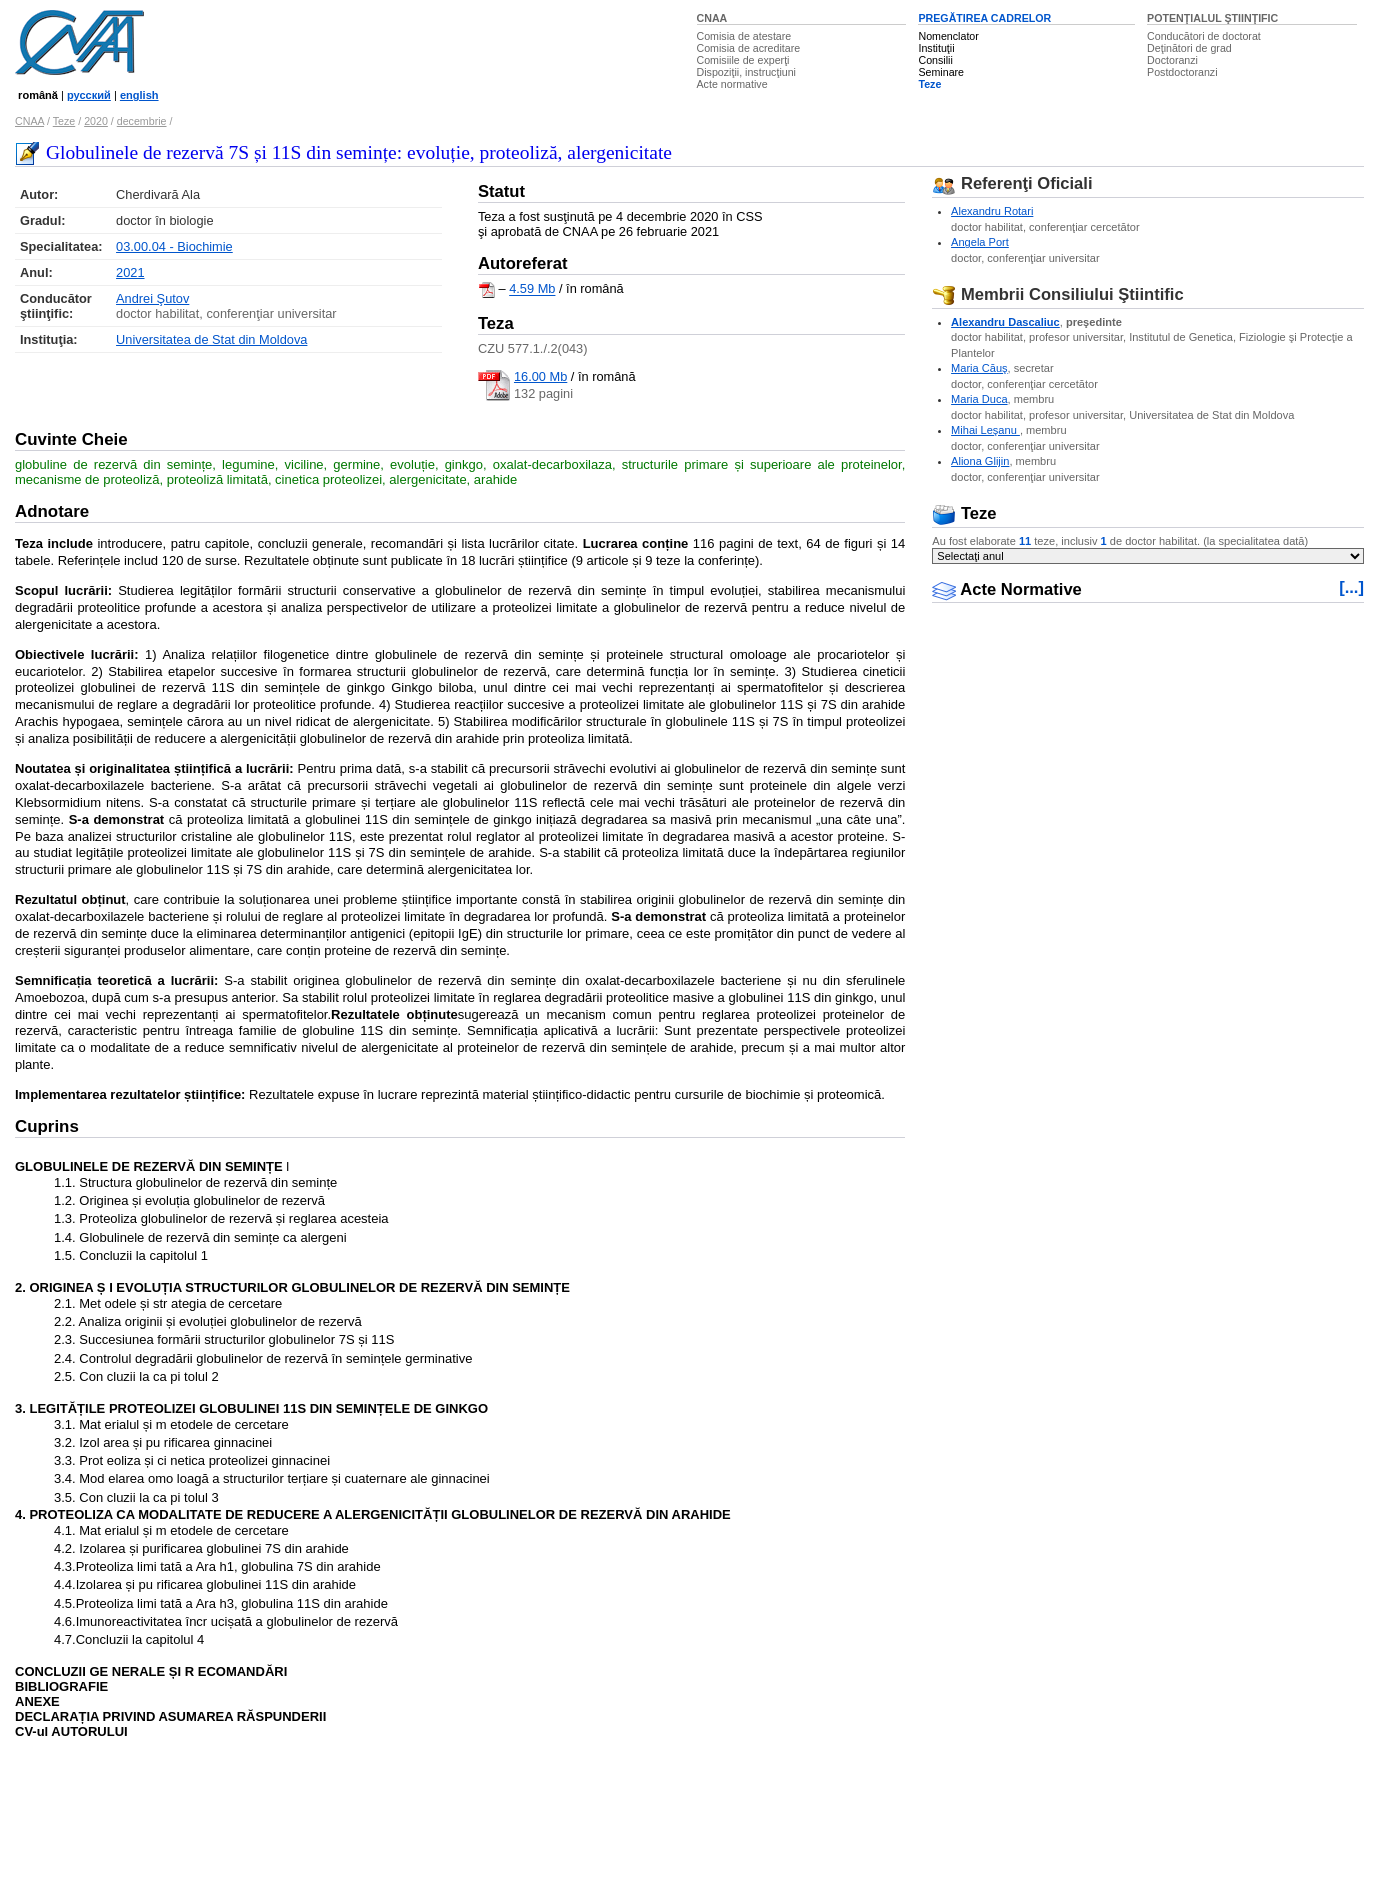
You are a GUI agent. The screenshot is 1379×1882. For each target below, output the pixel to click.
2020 (96, 121)
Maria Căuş (979, 368)
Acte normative (732, 84)
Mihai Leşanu (985, 430)
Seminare (941, 72)
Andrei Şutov (152, 298)
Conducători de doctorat (1204, 36)
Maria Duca (979, 399)
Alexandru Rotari (992, 211)
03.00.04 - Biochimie (174, 246)
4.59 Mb (532, 289)
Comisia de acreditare (749, 48)
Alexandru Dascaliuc (1005, 322)
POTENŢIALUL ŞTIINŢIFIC (1212, 18)
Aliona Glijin (980, 461)
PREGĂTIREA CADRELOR (984, 18)
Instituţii (936, 48)
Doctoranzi (1172, 60)
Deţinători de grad (1189, 48)
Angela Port (980, 242)
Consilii (935, 60)
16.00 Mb (540, 376)
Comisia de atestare (744, 36)
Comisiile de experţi (743, 60)
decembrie (142, 121)
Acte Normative (1007, 589)
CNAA (712, 18)
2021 (130, 272)
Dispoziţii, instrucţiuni (747, 72)
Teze (929, 84)
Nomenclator (948, 36)
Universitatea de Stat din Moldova (211, 339)
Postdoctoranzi (1182, 72)
